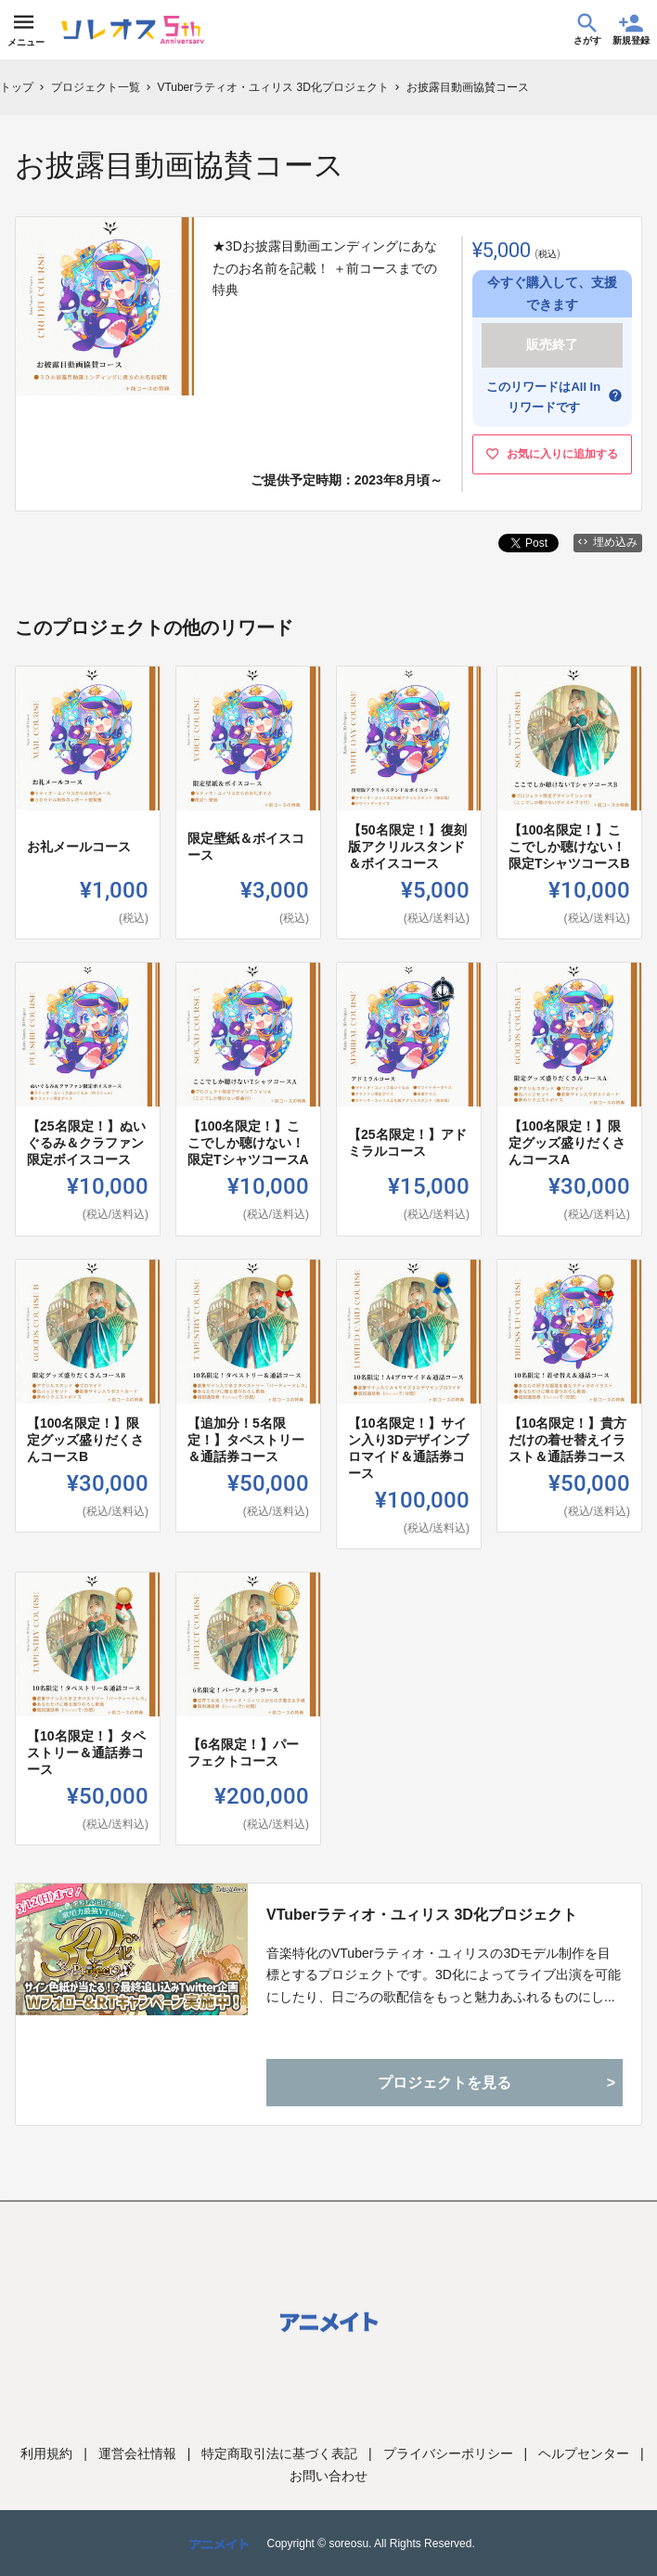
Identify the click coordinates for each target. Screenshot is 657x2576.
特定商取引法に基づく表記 (279, 2453)
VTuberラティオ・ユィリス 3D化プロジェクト (421, 1914)
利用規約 (46, 2453)
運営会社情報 (137, 2453)
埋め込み (608, 542)
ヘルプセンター (583, 2453)
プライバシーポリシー (448, 2453)
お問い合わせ (328, 2475)
